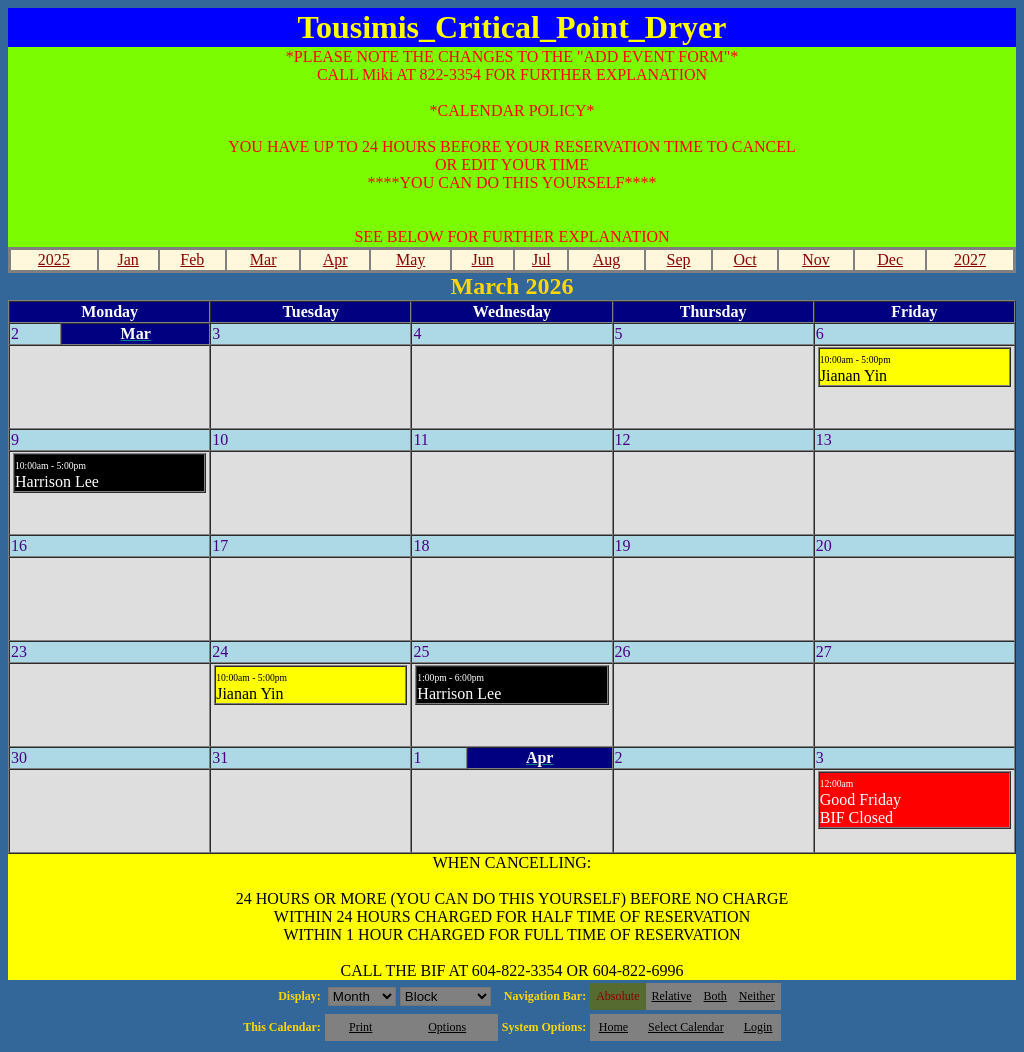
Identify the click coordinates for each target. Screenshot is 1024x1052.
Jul (541, 259)
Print (360, 1027)
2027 (970, 259)
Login (758, 1027)
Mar (263, 259)
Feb (192, 259)
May (410, 259)
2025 (54, 259)
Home (613, 1027)
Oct (744, 259)
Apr (335, 259)
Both (715, 996)
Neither (757, 996)
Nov (816, 259)
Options (447, 1027)
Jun (483, 259)
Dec (890, 259)
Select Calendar (686, 1027)
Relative (672, 996)
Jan (127, 259)
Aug (607, 259)
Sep (679, 259)
